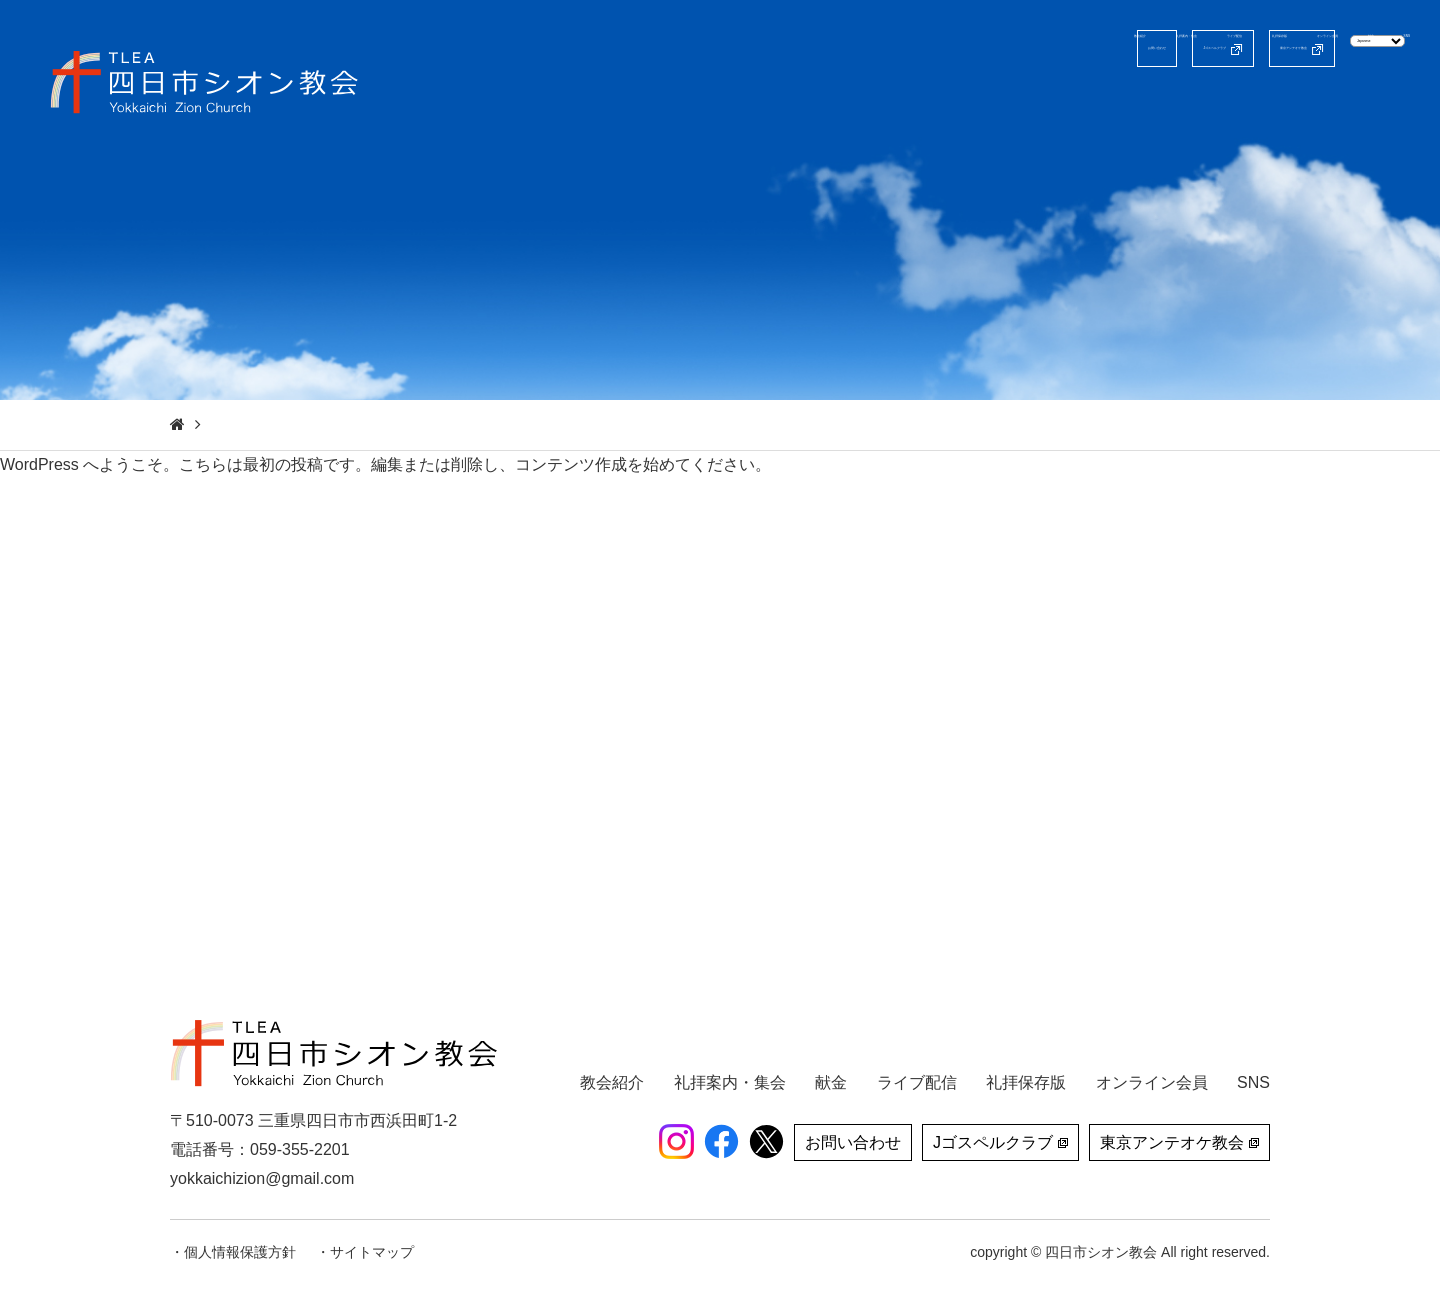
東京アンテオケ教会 (1124, 48)
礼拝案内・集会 (867, 104)
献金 (1331, 104)
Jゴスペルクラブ (938, 48)
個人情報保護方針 (240, 1252)
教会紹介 (749, 104)
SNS (1393, 104)
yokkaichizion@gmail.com (262, 1178)
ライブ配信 (993, 104)
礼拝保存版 (1103, 104)
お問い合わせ (785, 48)
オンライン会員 (1229, 104)
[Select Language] (1318, 47)
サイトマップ (372, 1252)
